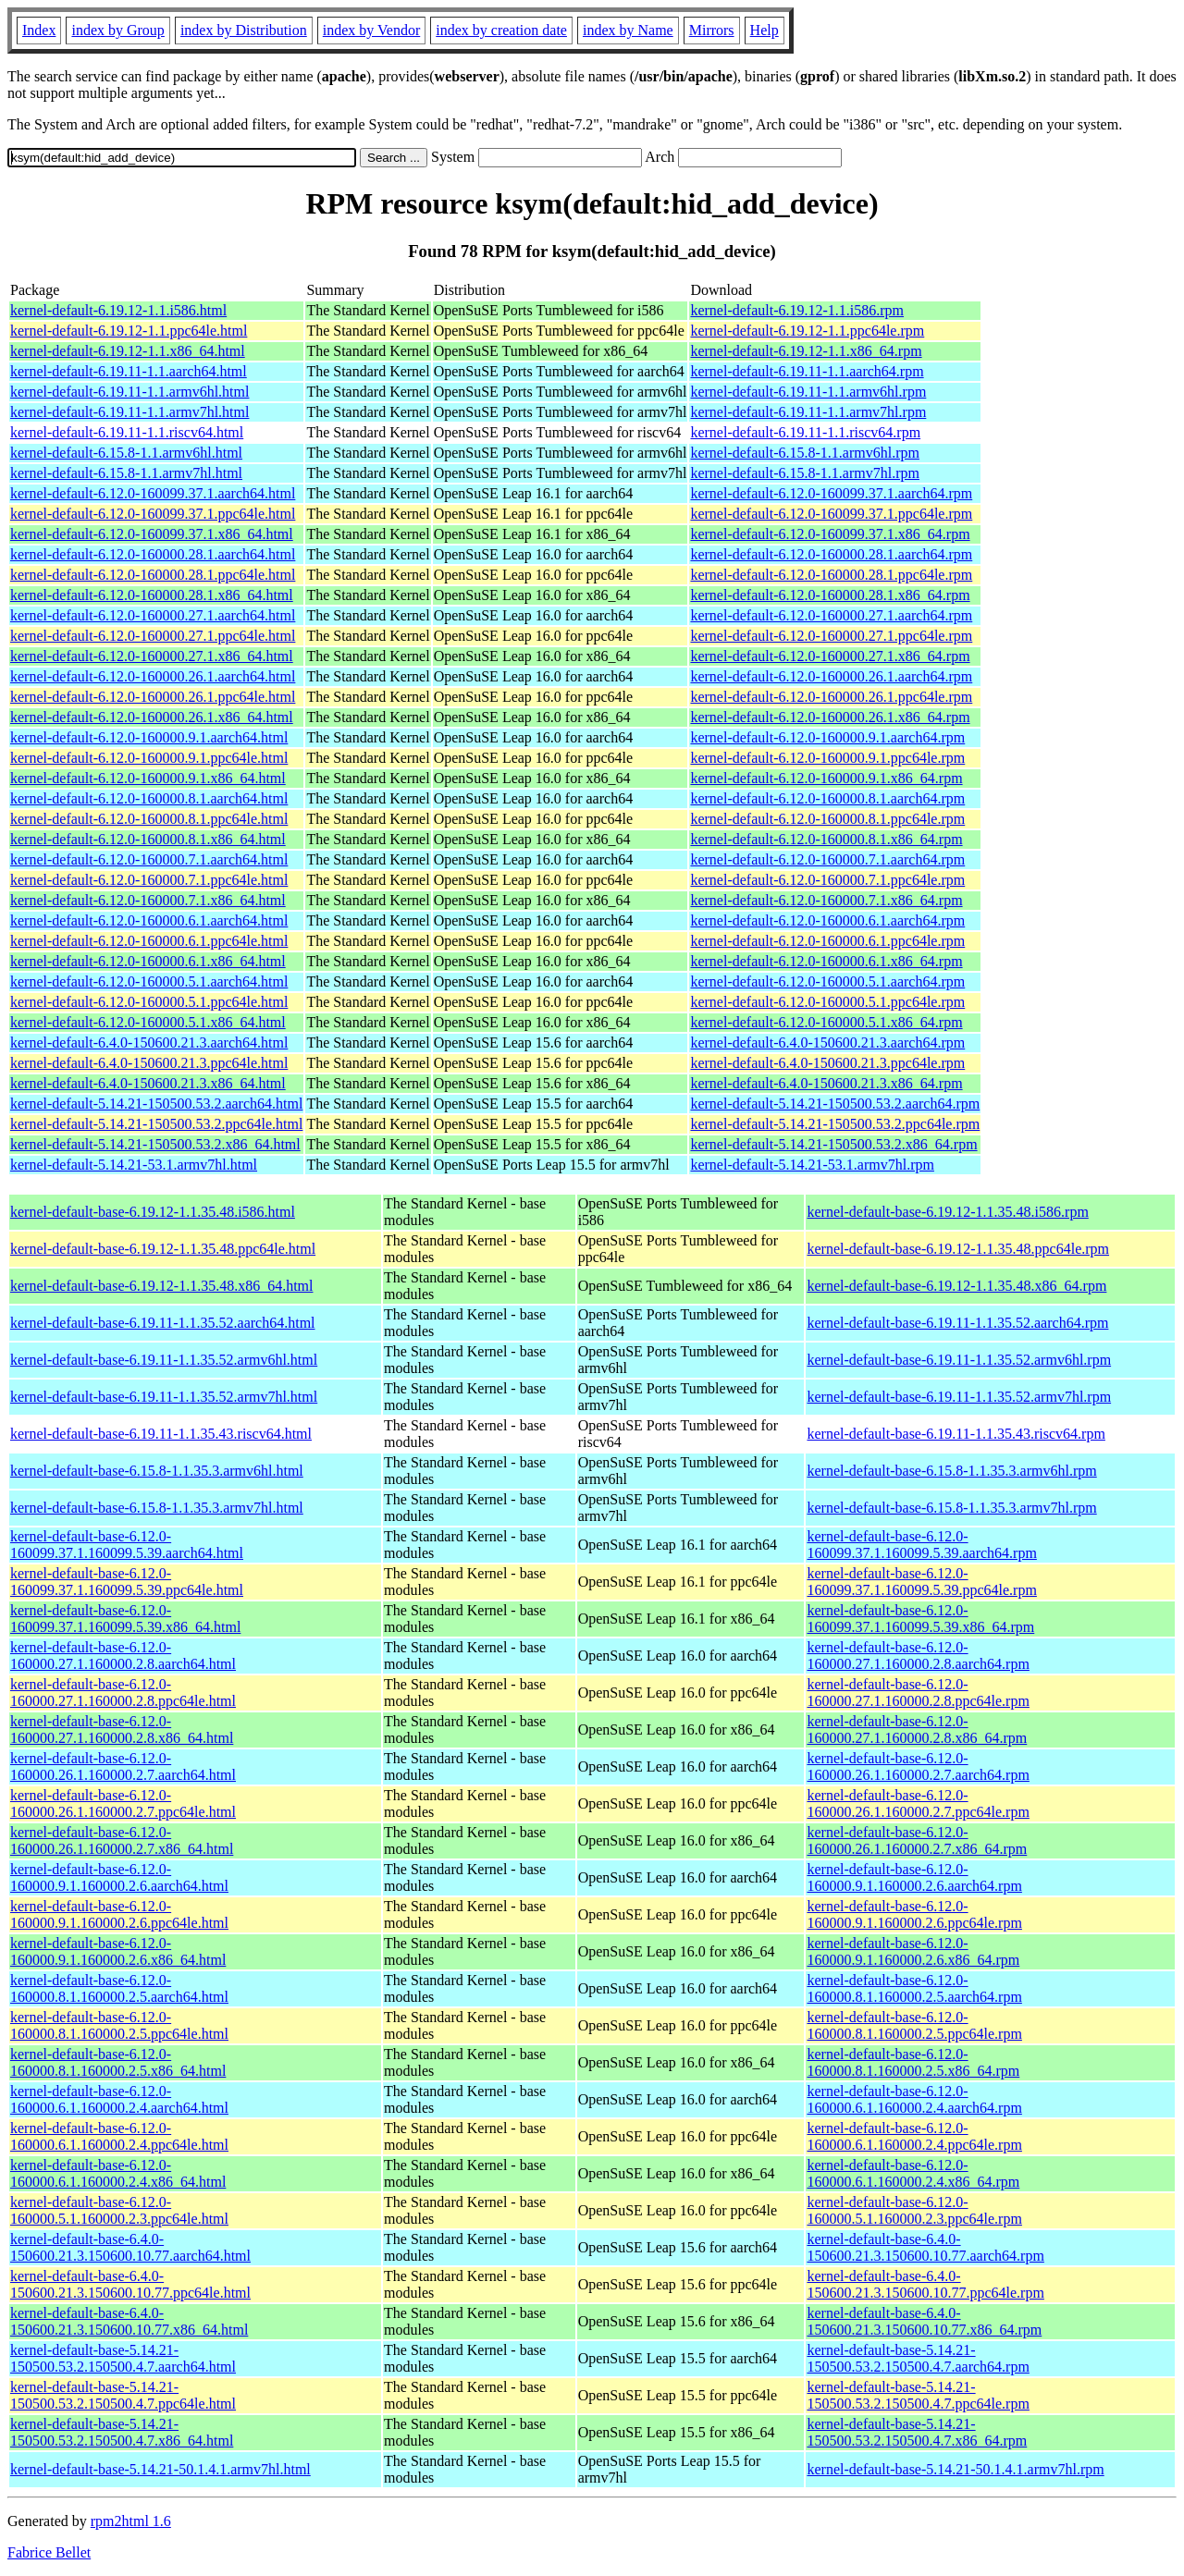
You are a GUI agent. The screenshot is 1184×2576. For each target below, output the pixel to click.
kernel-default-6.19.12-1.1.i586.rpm (797, 310)
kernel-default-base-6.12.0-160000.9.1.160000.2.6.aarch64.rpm (914, 1877)
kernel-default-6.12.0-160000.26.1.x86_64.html (151, 717)
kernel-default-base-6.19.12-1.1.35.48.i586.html (152, 1212)
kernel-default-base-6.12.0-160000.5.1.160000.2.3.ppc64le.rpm (914, 2210)
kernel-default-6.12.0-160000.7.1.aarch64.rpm (827, 859)
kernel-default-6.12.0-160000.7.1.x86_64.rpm (826, 900)
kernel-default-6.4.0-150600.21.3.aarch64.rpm (827, 1042)
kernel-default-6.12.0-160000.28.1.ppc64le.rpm (831, 575)
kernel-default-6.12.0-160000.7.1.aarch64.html (149, 859)
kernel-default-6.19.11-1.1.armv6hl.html (129, 391)
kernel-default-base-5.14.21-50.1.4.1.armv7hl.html (160, 2469)
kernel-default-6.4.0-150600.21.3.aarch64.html (149, 1042)
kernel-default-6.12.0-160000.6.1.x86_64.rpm (826, 961)
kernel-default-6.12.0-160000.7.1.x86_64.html (148, 900)
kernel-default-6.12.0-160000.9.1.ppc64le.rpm (827, 758)
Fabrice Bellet (49, 2552)
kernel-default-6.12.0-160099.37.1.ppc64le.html (152, 513)
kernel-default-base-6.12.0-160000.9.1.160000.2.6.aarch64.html (119, 1877)
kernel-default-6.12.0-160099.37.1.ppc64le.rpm (831, 513)
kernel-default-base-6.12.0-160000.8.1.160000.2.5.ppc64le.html (119, 2025)
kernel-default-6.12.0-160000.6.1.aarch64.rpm (827, 920)
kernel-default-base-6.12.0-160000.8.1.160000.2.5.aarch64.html (119, 1988)
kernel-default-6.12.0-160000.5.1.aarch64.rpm (827, 981)
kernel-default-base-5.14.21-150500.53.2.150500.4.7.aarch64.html (123, 2358)
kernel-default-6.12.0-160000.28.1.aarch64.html (152, 554)
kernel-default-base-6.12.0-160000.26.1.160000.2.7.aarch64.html (123, 1766)
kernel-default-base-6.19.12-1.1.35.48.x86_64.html (161, 1286)
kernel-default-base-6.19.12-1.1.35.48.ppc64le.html (162, 1249)
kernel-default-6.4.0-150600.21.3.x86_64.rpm (826, 1083)
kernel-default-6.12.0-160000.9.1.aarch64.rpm (827, 737)
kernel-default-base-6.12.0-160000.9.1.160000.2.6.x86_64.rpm (913, 1951)
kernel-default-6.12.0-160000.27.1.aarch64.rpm (831, 615)
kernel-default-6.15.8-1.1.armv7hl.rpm (804, 473)
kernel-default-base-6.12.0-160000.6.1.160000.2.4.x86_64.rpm (913, 2173)
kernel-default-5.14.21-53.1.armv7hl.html (133, 1164)
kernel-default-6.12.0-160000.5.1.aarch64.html (149, 981)
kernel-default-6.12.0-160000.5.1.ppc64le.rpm (827, 1002)
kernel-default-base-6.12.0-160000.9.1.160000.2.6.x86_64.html (118, 1951)
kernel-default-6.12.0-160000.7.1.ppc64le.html (149, 880)
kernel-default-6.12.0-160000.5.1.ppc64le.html (149, 1002)
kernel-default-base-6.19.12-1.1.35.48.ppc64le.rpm (958, 1249)
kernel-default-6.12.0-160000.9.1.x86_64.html (148, 778)
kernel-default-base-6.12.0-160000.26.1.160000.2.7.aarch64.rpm (918, 1766)
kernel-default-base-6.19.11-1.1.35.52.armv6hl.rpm (959, 1360)
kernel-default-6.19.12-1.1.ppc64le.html (128, 330)
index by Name (628, 30)
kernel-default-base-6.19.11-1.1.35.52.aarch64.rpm (957, 1323)
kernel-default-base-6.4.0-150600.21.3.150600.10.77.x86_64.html (129, 2321)
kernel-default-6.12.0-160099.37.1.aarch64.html (152, 493)
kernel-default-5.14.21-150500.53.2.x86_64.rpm (833, 1144)
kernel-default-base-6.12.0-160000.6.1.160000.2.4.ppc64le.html (119, 2136)
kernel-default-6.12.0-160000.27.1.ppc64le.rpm (831, 636)
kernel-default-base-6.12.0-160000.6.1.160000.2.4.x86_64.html (118, 2173)
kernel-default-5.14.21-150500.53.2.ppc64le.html (156, 1124)
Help (764, 30)
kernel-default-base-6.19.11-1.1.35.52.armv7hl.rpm (959, 1397)
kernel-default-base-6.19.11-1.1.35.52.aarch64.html (162, 1323)
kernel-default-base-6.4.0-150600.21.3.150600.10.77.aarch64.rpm (925, 2247)
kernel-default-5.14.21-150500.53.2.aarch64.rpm (835, 1103)
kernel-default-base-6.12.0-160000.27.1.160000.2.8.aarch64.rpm (918, 1655)
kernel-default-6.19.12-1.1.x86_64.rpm (805, 351)
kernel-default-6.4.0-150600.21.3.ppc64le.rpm (827, 1063)
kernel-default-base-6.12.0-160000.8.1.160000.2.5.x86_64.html (118, 2062)
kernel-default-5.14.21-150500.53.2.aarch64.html (156, 1103)
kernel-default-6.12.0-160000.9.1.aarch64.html (149, 737)
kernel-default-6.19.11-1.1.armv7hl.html (129, 412)
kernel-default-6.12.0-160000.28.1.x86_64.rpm (829, 595)
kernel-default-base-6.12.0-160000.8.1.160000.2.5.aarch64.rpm (914, 1988)
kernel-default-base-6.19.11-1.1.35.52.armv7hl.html (163, 1397)
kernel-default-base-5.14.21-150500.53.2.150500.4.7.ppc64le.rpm (918, 2395)
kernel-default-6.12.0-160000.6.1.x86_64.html (148, 961)
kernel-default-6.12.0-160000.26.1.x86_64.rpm (829, 717)
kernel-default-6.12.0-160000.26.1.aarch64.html (152, 676)
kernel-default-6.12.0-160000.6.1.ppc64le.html (149, 941)
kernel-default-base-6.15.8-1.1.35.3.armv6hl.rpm (951, 1470)
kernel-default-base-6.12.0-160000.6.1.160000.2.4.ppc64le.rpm (914, 2136)
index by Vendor (371, 30)
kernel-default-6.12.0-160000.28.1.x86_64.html (151, 595)
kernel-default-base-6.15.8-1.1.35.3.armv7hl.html (156, 1507)
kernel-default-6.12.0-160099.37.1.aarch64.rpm (831, 493)
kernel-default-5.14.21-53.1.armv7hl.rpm (811, 1164)
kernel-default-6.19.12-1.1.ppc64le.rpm (807, 330)
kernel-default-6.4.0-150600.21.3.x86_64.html (148, 1083)
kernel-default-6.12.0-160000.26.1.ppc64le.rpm (831, 697)
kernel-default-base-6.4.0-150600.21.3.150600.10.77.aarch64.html (130, 2247)
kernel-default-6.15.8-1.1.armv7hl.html (126, 473)
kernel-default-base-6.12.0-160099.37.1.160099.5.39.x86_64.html (125, 1618)
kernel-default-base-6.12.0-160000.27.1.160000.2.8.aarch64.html (123, 1655)
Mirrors (711, 30)
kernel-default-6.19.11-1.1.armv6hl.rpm (808, 391)
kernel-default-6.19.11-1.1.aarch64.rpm (806, 371)
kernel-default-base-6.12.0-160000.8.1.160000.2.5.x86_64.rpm (913, 2062)
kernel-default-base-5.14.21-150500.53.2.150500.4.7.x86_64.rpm (917, 2432)
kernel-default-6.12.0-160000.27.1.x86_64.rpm (829, 656)
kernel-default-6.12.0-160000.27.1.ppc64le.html (152, 636)
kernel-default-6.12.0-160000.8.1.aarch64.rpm (827, 798)
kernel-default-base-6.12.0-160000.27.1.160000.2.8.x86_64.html (121, 1729)
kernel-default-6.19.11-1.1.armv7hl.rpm (808, 412)
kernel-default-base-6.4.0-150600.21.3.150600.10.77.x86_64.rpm (924, 2321)
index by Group (117, 30)
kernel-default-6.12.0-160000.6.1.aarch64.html (149, 920)
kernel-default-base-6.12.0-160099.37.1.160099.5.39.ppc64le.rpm (921, 1581)
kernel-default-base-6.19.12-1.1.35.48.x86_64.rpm (956, 1286)
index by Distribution (243, 30)
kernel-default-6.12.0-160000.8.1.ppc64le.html (149, 819)
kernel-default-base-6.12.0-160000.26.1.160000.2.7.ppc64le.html (123, 1803)
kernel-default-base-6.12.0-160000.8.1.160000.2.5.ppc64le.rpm (914, 2025)
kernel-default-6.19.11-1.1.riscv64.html (126, 432)
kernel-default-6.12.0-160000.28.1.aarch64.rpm (831, 554)
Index (39, 30)
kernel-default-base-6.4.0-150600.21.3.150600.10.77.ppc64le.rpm (925, 2284)
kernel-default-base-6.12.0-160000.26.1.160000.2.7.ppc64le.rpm (918, 1803)
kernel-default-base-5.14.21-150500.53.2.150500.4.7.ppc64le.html (123, 2395)
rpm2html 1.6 (131, 2521)
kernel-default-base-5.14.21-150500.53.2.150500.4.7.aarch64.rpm (918, 2358)
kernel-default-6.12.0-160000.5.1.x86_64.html (148, 1022)
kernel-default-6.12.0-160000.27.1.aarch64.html (152, 615)
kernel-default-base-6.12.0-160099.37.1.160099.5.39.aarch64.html (126, 1544)
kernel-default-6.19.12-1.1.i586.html (118, 310)
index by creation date (501, 30)
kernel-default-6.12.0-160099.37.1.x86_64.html (151, 534)
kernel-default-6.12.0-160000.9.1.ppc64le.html (149, 758)
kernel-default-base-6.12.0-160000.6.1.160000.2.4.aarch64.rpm (914, 2099)
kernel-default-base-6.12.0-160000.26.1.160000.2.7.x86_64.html (121, 1840)
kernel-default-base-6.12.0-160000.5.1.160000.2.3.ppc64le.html (119, 2210)
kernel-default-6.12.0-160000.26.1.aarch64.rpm (831, 676)
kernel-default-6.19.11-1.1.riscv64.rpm (805, 432)
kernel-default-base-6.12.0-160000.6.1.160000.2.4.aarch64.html (119, 2099)
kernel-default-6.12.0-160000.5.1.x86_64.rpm (826, 1022)
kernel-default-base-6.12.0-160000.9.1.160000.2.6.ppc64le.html (119, 1914)
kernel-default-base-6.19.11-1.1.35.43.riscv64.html (161, 1433)
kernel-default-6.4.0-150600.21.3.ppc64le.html (149, 1063)
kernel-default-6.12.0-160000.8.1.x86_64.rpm (826, 839)
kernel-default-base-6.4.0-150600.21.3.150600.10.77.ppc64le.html (130, 2284)
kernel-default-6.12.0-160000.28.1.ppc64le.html (152, 575)
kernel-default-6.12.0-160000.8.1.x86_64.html (148, 839)
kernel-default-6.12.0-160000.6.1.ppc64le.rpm (827, 941)
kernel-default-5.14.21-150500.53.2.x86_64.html (155, 1144)
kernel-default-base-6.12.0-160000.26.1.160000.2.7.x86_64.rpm (917, 1840)
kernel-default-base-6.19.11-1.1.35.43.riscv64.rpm (955, 1433)
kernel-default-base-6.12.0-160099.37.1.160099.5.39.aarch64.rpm (921, 1544)
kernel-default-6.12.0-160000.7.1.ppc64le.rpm (827, 880)
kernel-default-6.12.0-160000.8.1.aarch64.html (149, 798)
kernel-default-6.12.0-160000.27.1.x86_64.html (151, 656)
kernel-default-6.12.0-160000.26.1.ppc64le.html (152, 697)
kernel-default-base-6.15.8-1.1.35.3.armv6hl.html (156, 1470)
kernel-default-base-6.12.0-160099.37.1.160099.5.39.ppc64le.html (126, 1581)
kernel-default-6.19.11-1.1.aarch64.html (128, 371)
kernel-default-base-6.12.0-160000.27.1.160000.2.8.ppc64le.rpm (918, 1692)
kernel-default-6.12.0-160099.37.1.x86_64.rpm (829, 534)
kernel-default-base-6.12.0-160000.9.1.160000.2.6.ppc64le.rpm (914, 1914)
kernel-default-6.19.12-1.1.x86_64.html (127, 351)
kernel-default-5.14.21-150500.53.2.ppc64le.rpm (835, 1124)
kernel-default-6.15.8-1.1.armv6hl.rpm (804, 452)
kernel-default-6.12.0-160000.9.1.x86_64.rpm (826, 778)
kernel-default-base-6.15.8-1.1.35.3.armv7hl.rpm (951, 1507)
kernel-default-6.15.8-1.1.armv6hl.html (126, 452)
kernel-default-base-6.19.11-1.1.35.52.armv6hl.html (163, 1360)
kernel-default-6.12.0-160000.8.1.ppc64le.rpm (827, 819)
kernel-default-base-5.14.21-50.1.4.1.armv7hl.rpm (955, 2469)
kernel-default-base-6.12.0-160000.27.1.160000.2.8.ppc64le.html (123, 1692)
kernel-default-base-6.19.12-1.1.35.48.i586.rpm (947, 1212)
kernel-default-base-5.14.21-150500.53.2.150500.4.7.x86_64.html (121, 2432)
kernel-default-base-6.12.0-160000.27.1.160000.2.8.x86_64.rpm (917, 1729)
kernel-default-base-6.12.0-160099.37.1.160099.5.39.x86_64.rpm (920, 1618)
